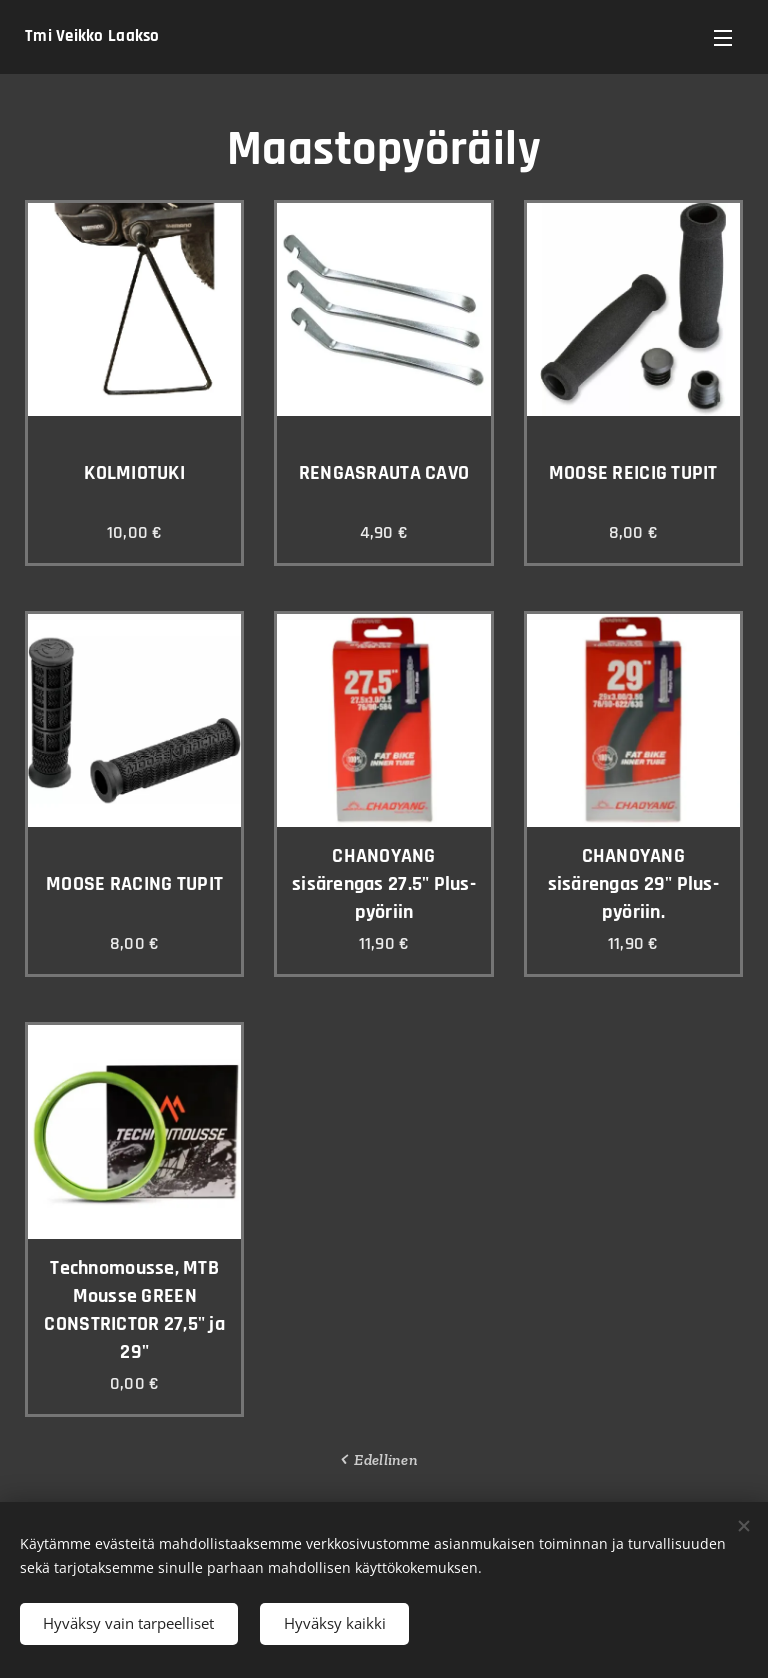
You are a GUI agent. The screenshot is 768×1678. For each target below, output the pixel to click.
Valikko (723, 38)
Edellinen (385, 1459)
